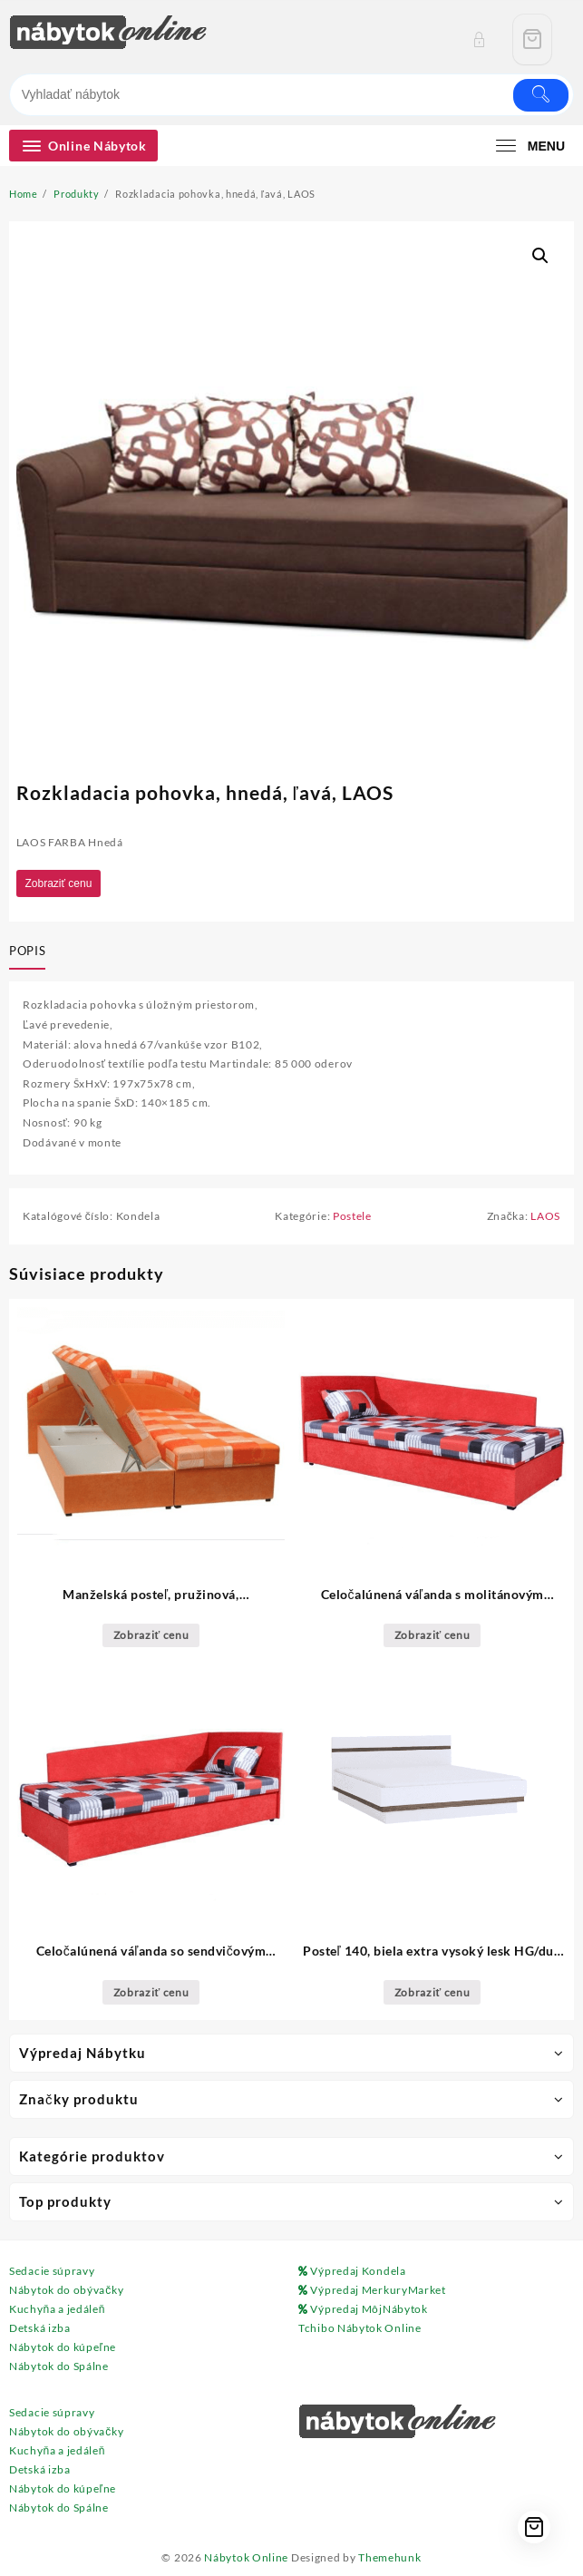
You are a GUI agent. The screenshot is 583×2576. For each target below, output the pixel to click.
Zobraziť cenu (58, 883)
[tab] (31, 951)
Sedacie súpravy (52, 2271)
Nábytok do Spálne (59, 2366)
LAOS (545, 1216)
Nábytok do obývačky (66, 2290)
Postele (352, 1216)
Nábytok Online (246, 2557)
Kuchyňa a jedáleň (57, 2309)
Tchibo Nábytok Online (360, 2328)
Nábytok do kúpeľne (62, 2347)
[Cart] (532, 39)
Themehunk (389, 2557)
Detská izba (40, 2328)
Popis (27, 950)
